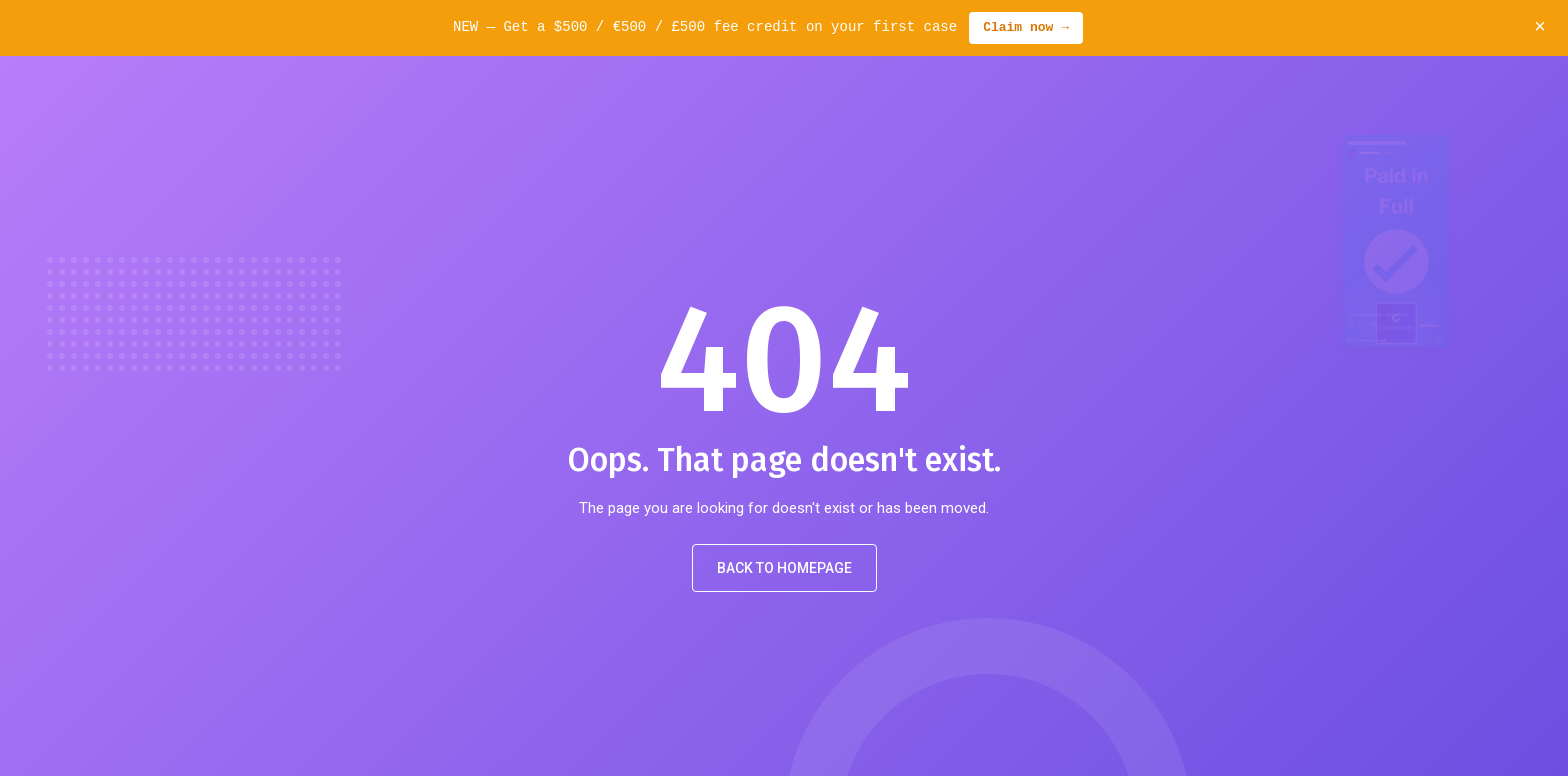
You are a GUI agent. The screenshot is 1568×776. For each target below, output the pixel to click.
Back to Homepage (784, 568)
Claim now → (1026, 28)
